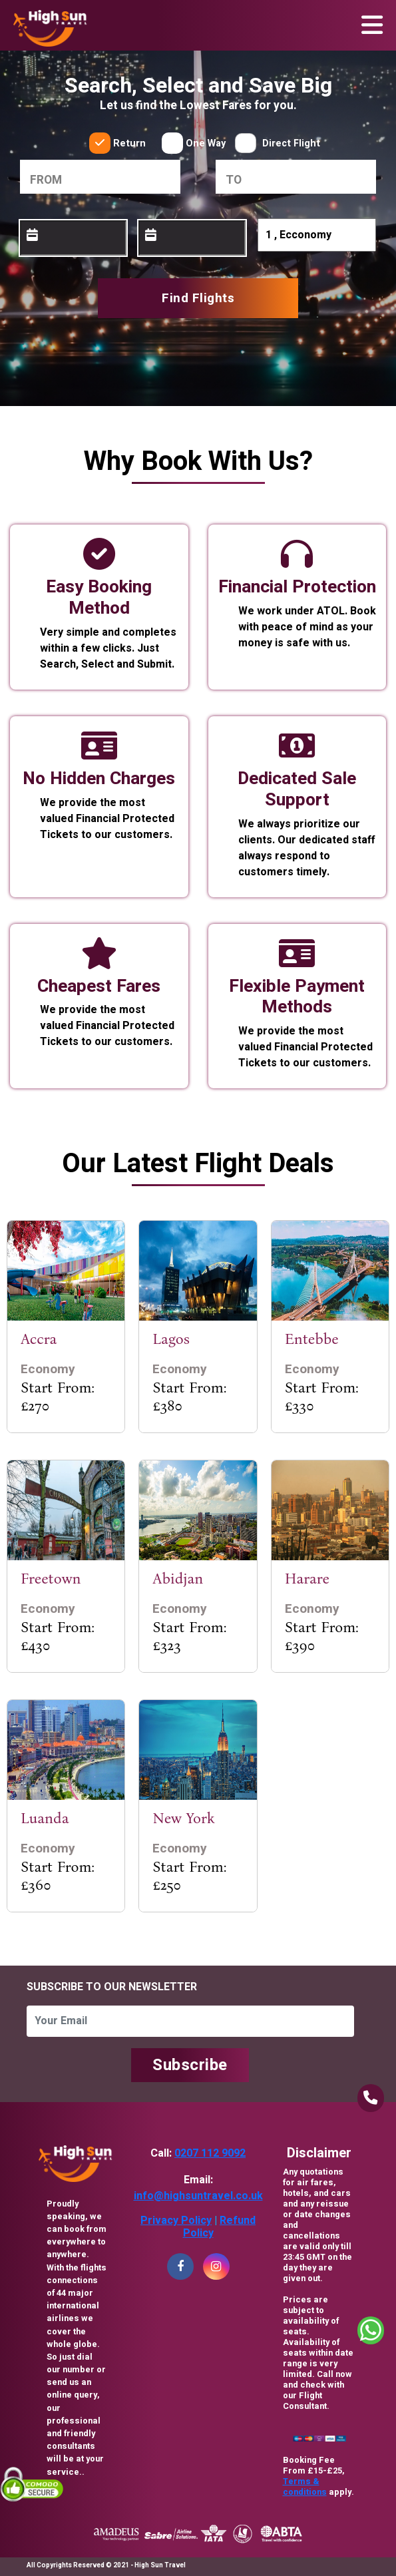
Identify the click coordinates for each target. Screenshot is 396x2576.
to (234, 180)
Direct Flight (291, 143)
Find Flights (198, 298)
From (46, 180)
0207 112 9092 (210, 2153)
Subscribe (190, 2065)
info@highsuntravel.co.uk (198, 2196)
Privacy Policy (176, 2221)
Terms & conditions (305, 2486)
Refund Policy (219, 2227)
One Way (206, 143)
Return (129, 143)
